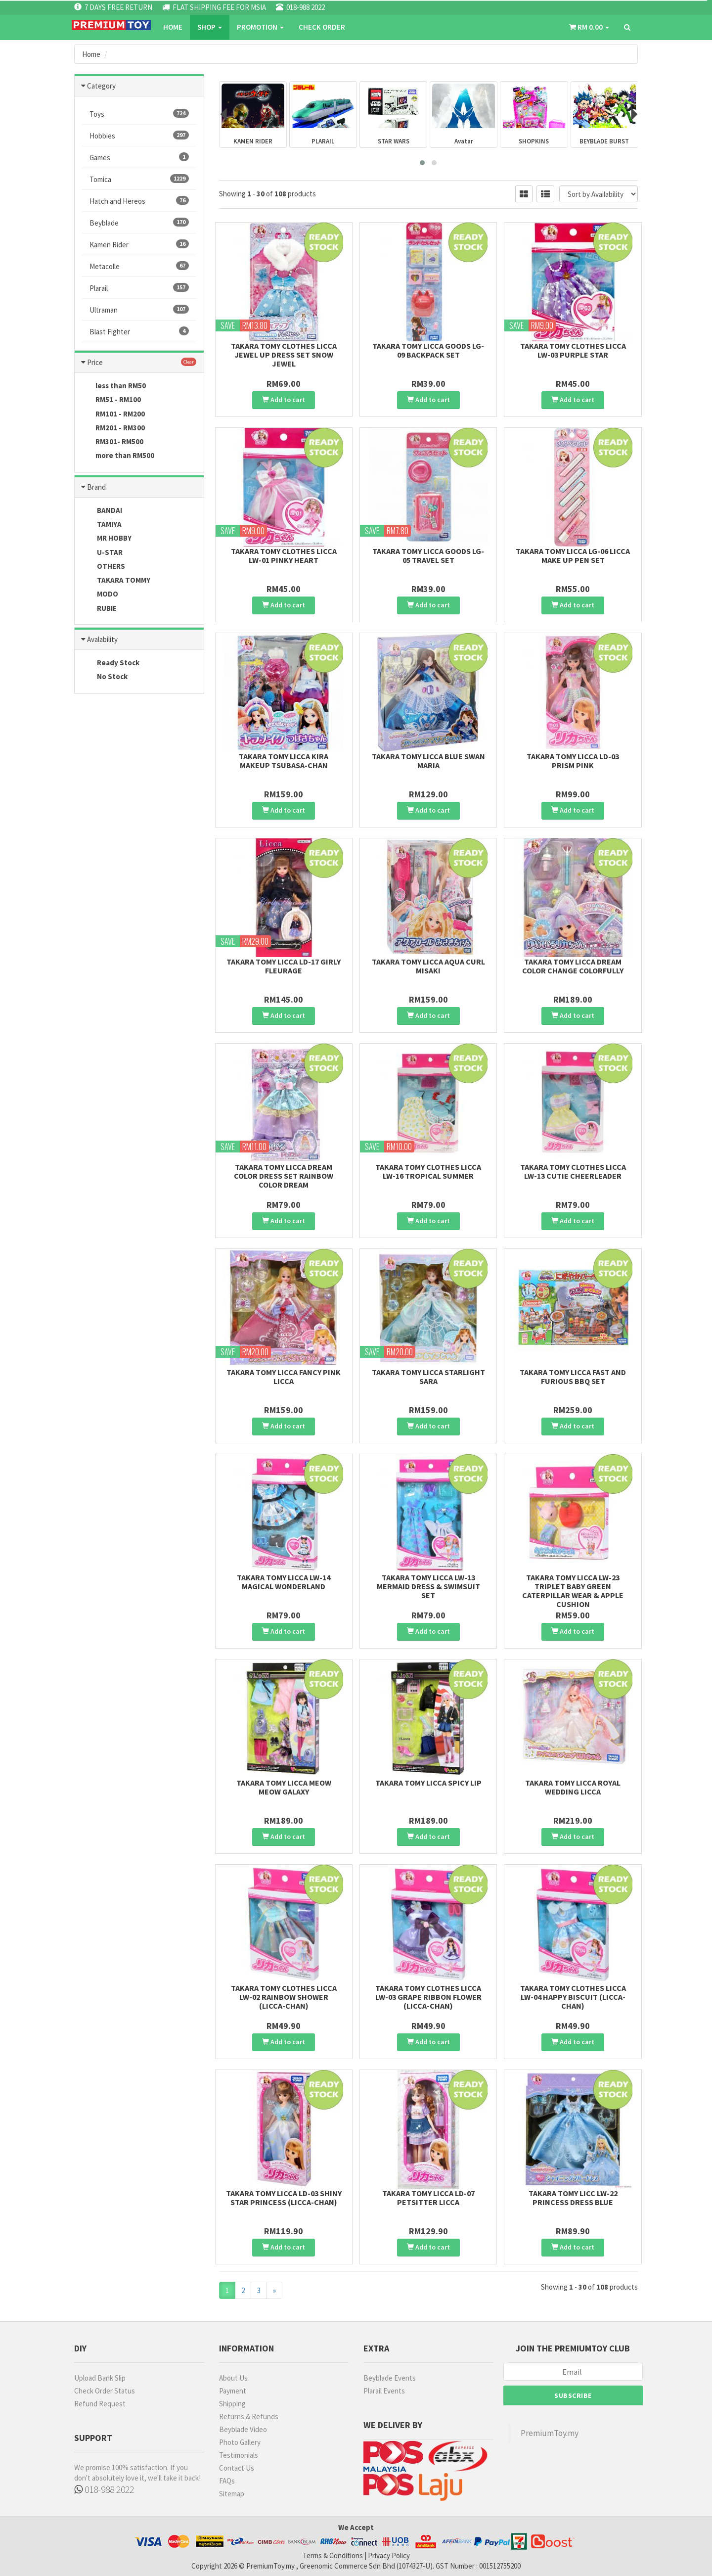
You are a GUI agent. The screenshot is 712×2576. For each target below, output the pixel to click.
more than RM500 (118, 456)
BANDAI (102, 511)
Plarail (139, 288)
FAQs (227, 2480)
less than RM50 (114, 386)
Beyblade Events (389, 2378)
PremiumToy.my (549, 2433)
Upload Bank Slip (100, 2378)
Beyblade (139, 223)
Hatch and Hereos (139, 201)
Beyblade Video (243, 2429)
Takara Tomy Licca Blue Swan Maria (428, 760)
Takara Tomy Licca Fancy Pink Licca (283, 1376)
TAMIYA (102, 524)
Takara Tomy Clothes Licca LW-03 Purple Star (573, 350)
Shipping (232, 2403)
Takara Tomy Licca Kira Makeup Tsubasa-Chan (283, 760)
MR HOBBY (107, 538)
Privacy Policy (389, 2555)
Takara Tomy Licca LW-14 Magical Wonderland (283, 1581)
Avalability (102, 639)
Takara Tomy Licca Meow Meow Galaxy (283, 1787)
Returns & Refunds (248, 2416)
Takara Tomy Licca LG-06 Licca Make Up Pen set (573, 555)
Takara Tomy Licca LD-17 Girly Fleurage (283, 966)
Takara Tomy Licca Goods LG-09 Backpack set (428, 350)
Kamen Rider (139, 244)
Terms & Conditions (333, 2555)
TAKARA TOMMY (116, 580)
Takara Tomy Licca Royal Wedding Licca (573, 1787)
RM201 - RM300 (113, 428)
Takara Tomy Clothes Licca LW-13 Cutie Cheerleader (573, 1171)
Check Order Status (104, 2390)
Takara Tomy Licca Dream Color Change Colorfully (572, 966)
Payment (232, 2390)
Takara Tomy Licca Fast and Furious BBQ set (573, 1376)
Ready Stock (110, 663)
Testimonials (238, 2455)
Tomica (139, 179)
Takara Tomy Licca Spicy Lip (428, 1783)
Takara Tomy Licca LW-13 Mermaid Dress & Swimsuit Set (428, 1586)
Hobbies (139, 135)
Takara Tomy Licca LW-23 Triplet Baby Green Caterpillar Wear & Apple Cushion (572, 1590)
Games (139, 157)
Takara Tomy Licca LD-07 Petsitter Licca (428, 2197)
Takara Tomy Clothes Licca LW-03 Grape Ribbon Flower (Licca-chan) (428, 1997)
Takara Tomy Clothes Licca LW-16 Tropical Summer (428, 1171)
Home (172, 27)
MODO (100, 594)
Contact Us (236, 2468)
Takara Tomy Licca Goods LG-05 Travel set (428, 555)
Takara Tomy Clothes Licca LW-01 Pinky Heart (284, 555)
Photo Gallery (240, 2442)
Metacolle (139, 266)
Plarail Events (384, 2390)
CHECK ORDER (322, 27)
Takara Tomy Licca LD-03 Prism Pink (573, 760)
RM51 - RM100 (111, 400)
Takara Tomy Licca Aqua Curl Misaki (428, 966)
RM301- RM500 (112, 442)
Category (101, 86)
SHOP (209, 27)
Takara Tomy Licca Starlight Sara (428, 1376)
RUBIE (99, 608)
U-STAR (102, 553)
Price (95, 362)
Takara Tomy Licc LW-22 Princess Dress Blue (573, 2197)
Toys (139, 114)
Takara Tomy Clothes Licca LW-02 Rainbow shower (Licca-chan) (284, 1997)
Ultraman (139, 310)
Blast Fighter (139, 331)
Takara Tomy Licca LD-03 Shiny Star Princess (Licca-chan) (284, 2197)
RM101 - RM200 (113, 414)
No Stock (105, 677)
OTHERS (103, 566)
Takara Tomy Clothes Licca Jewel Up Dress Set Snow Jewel (284, 354)
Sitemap (231, 2493)
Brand (96, 487)
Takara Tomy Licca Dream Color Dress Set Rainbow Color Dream (283, 1176)
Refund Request (100, 2403)
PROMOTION (260, 27)
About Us (233, 2378)
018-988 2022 (104, 2489)
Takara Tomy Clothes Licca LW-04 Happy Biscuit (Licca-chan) (573, 1997)
